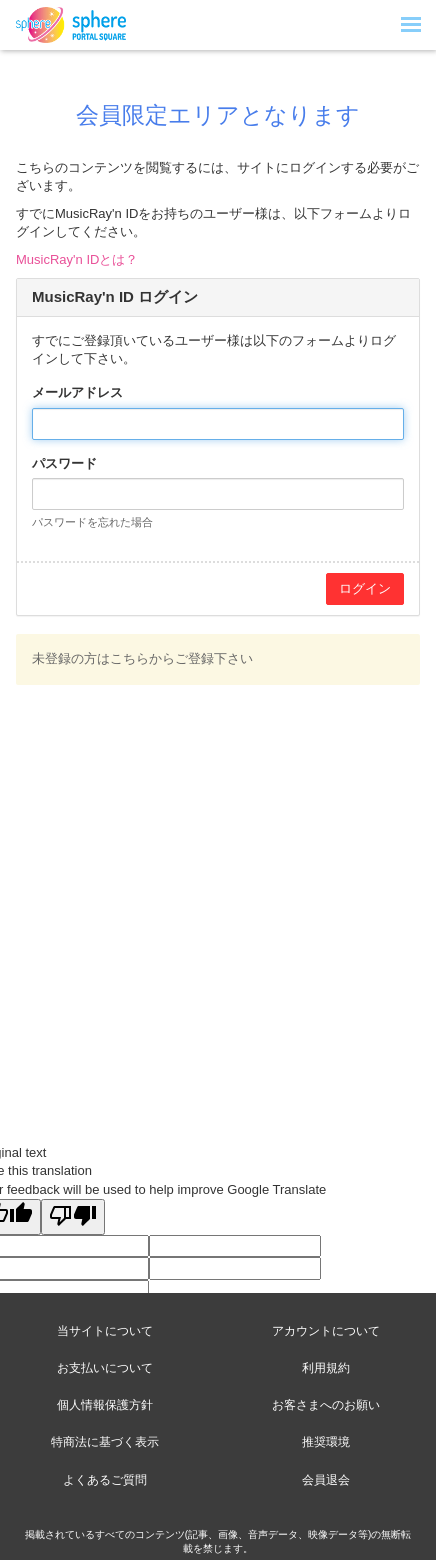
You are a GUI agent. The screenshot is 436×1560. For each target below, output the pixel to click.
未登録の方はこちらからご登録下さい (142, 658)
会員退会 (326, 1480)
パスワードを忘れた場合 (92, 522)
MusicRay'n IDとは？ (77, 259)
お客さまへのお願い (326, 1405)
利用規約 (326, 1368)
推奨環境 (326, 1442)
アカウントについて (326, 1331)
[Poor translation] (73, 1217)
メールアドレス (77, 392)
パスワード (64, 463)
